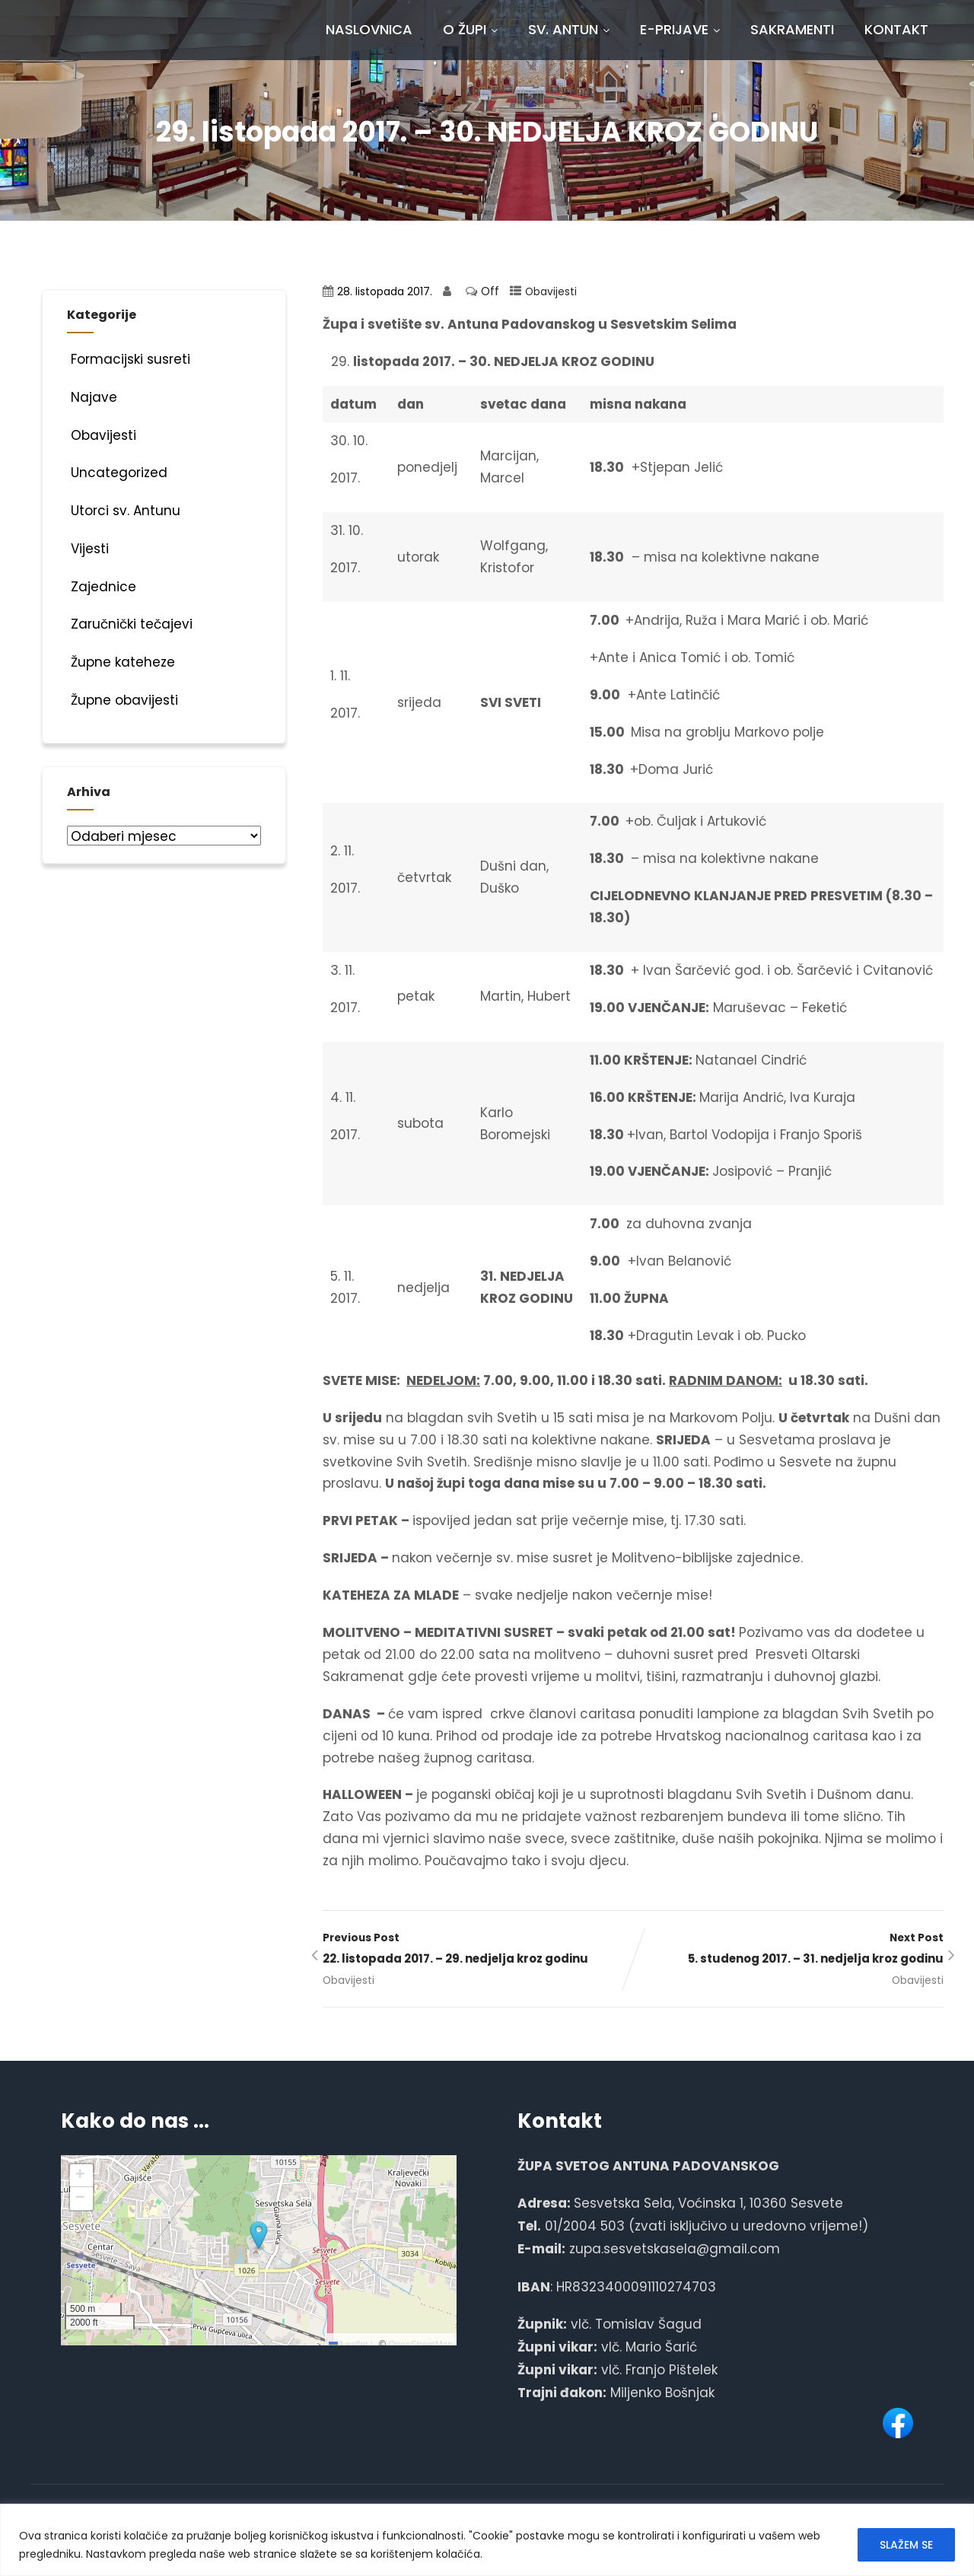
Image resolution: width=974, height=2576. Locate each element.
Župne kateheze (121, 662)
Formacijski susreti (128, 359)
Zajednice (101, 587)
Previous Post (478, 1950)
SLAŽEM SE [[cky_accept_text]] (906, 2544)
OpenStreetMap (420, 2344)
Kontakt (896, 29)
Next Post (788, 1950)
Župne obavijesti (122, 700)
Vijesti (88, 549)
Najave (92, 397)
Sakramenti (792, 29)
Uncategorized (117, 472)
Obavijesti (551, 292)
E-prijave (680, 29)
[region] (487, 2540)
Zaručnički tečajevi (130, 624)
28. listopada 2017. (384, 292)
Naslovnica (369, 29)
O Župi (470, 29)
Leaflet (348, 2344)
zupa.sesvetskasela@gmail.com (674, 2249)
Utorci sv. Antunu (123, 511)
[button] (259, 2235)
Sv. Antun (569, 29)
